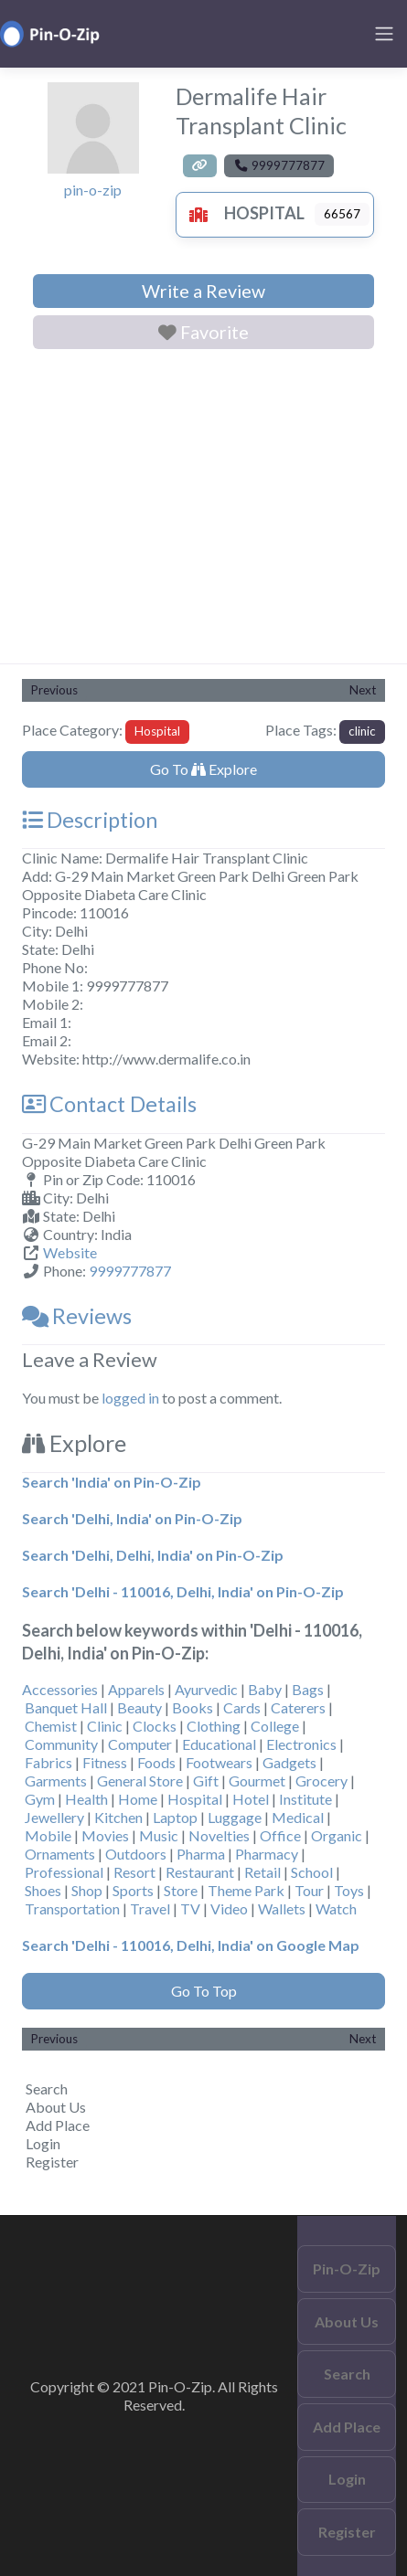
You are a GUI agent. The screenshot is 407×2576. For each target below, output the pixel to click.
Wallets (281, 1908)
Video (229, 1908)
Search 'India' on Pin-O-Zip (111, 1481)
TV (190, 1908)
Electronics (301, 1744)
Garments (56, 1780)
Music (158, 1835)
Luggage (235, 1817)
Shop (86, 1890)
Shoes (43, 1890)
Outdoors (135, 1853)
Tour (309, 1890)
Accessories (60, 1689)
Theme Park (246, 1890)
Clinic (105, 1725)
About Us (56, 2106)
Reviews (77, 1316)
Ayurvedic (206, 1689)
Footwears (219, 1762)
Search (47, 2088)
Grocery (321, 1780)
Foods (156, 1762)
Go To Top (204, 1990)
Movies (105, 1835)
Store (181, 1890)
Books (192, 1707)
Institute (305, 1798)
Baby (265, 1689)
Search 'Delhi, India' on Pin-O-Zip (132, 1518)
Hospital (242, 213)
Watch (336, 1908)
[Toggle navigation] (384, 34)
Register (52, 2161)
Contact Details (109, 1104)
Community (61, 1744)
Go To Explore (203, 769)
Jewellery (54, 1817)
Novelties (219, 1835)
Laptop (175, 1817)
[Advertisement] (203, 510)
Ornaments (60, 1853)
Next (362, 690)
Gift (206, 1780)
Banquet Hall (66, 1707)
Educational (219, 1744)
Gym (40, 1798)
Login (43, 2143)
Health (86, 1798)
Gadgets (289, 1762)
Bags (308, 1689)
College (275, 1725)
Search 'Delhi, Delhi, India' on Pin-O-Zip (153, 1555)
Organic (336, 1835)
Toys (349, 1890)
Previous (54, 690)
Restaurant (200, 1872)
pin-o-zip (93, 189)
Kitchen (118, 1817)
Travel (150, 1908)
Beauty (139, 1707)
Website (70, 1252)
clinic (362, 731)
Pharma (201, 1853)
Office (280, 1835)
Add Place (58, 2125)
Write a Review (203, 291)
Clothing (214, 1725)
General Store (140, 1780)
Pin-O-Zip (346, 2268)
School (312, 1872)
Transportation (72, 1908)
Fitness (104, 1762)
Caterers (298, 1707)
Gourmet (257, 1780)
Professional (64, 1872)
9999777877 (130, 1270)
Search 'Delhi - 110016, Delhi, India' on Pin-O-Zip (183, 1591)
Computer (140, 1744)
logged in (130, 1397)
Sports (133, 1890)
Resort (134, 1872)
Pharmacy (266, 1853)
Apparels (136, 1689)
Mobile (48, 1835)
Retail (262, 1872)
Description (89, 819)
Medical (298, 1817)
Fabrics (48, 1762)
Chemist (51, 1725)
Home (137, 1798)
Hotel (250, 1798)
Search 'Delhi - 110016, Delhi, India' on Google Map (190, 1945)
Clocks (155, 1725)
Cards (242, 1707)
